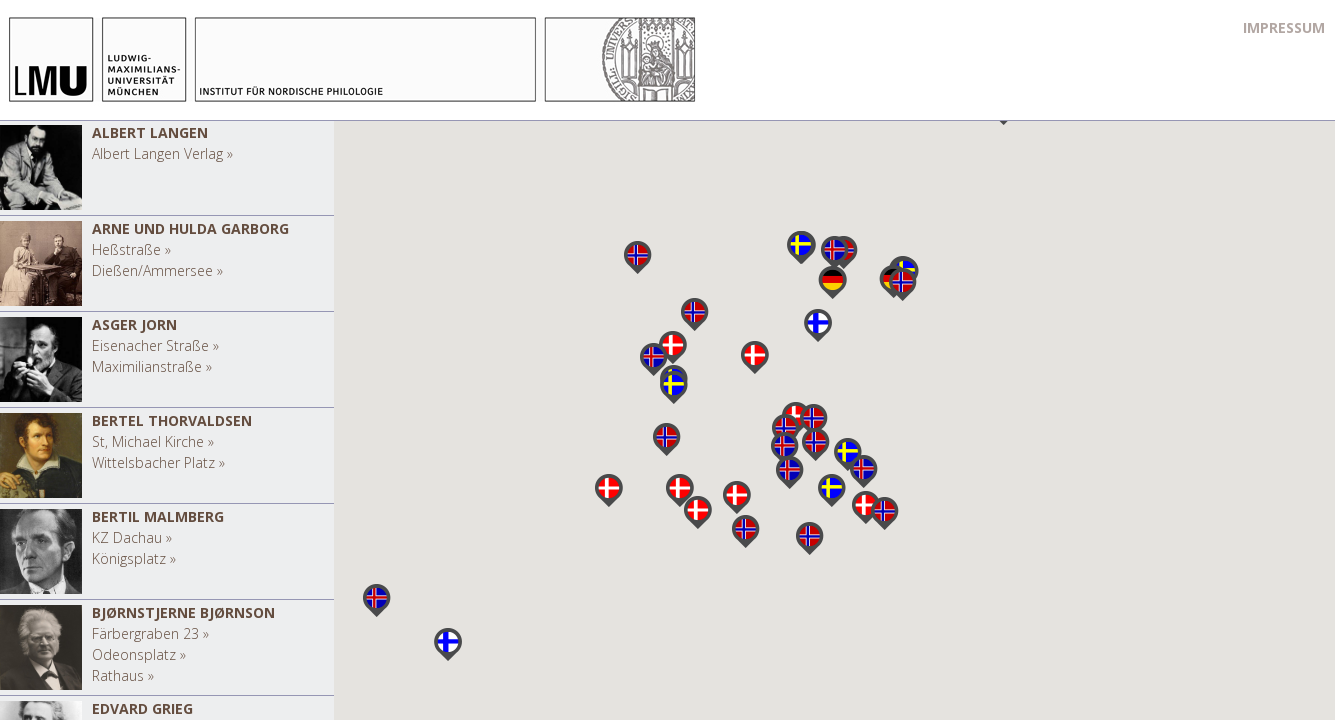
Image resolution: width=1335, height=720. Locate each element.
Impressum (1284, 27)
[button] (832, 282)
